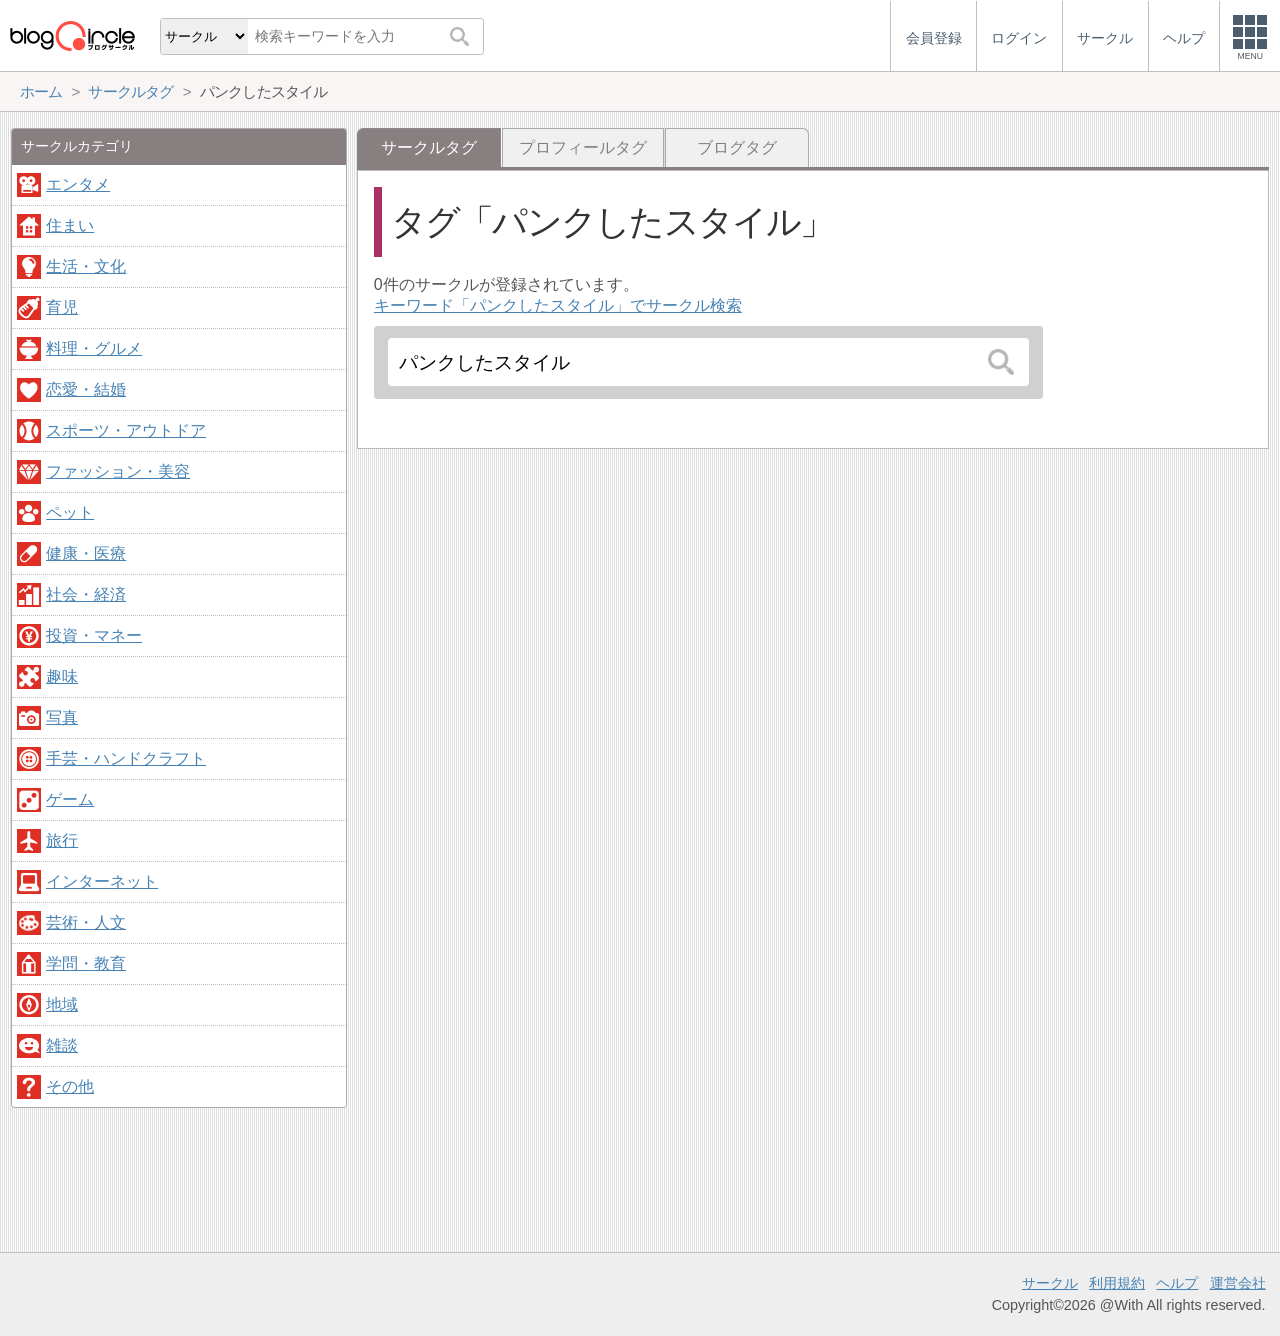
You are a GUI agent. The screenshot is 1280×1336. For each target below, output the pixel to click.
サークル (1050, 1283)
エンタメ (78, 184)
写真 (62, 717)
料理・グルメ (94, 348)
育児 (62, 307)
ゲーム (70, 799)
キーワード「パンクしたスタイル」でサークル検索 (558, 305)
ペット (70, 512)
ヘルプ (1177, 1283)
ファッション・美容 (118, 471)
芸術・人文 (86, 922)
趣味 (62, 676)
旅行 (62, 840)
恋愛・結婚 (86, 389)
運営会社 (1238, 1283)
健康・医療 (86, 553)
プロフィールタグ (583, 147)
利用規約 (1117, 1283)
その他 (70, 1086)
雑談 (62, 1045)
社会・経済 (86, 594)
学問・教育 (86, 963)
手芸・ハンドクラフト (126, 758)
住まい (70, 225)
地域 (62, 1004)
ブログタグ (737, 147)
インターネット (102, 881)
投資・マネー (94, 635)
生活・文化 (86, 266)
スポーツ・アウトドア (126, 430)
